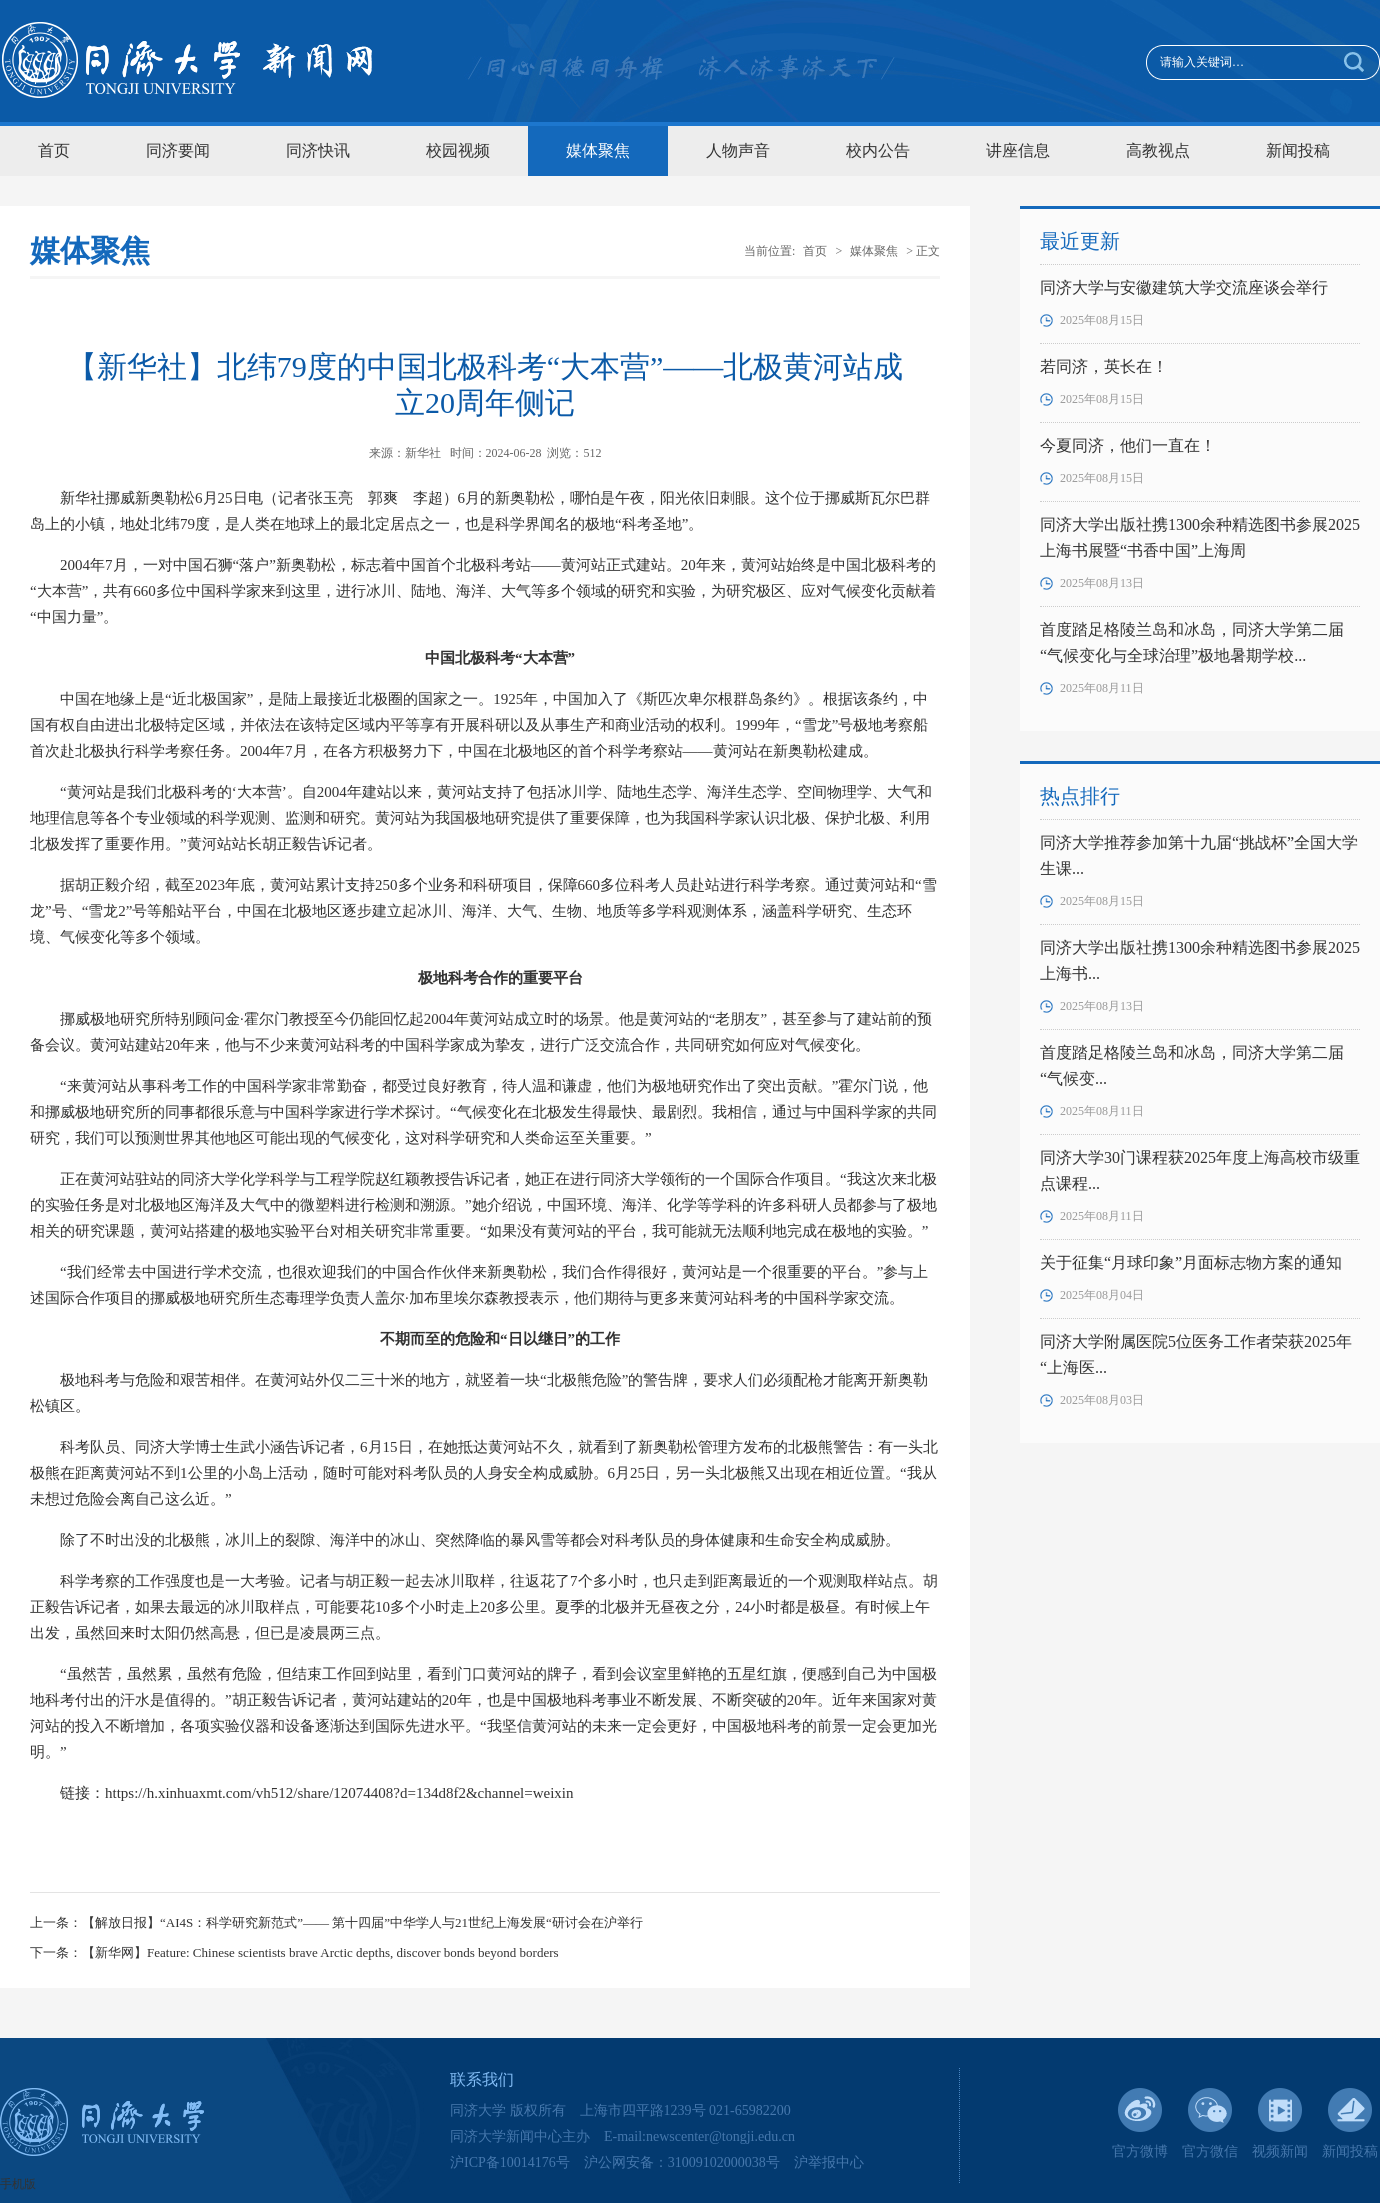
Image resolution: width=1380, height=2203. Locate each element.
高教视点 (1158, 150)
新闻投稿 (1298, 150)
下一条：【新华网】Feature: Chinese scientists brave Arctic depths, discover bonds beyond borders (294, 1952)
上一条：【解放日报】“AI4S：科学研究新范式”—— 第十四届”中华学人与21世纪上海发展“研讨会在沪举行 (336, 1922)
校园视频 (458, 150)
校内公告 (878, 150)
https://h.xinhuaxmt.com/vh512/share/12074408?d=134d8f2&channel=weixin (339, 1793)
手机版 (18, 2184)
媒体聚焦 (598, 150)
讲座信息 (1018, 150)
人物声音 (738, 150)
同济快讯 (318, 150)
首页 (54, 150)
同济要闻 (178, 150)
